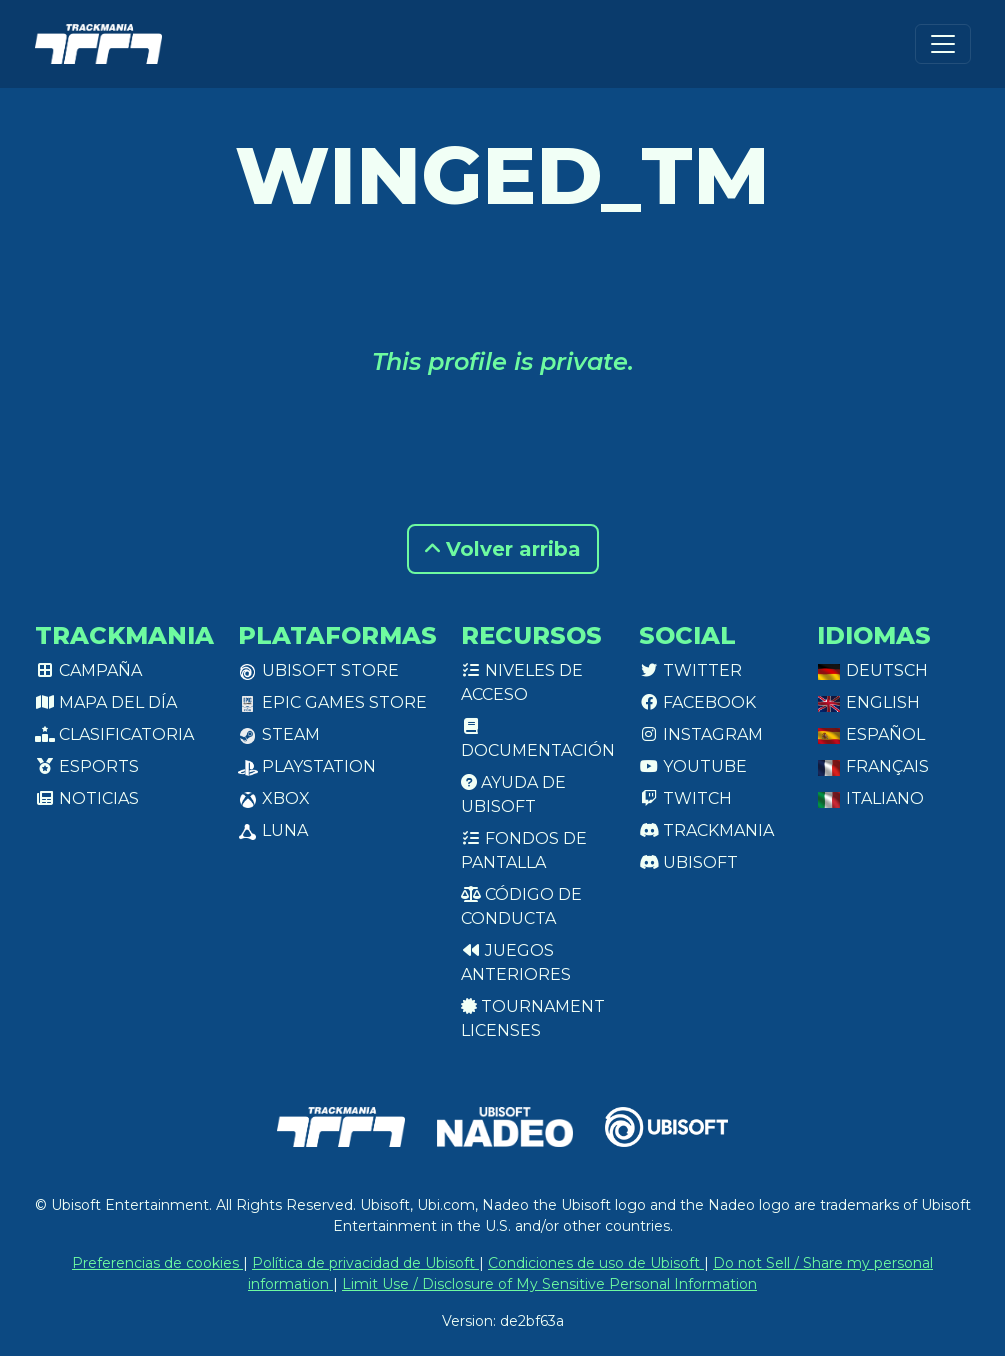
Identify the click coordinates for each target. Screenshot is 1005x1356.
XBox (274, 798)
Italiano (870, 798)
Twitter (690, 670)
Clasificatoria (114, 734)
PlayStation (307, 766)
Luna (273, 830)
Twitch (685, 798)
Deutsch (872, 670)
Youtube (693, 766)
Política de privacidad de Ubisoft (365, 1263)
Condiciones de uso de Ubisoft (596, 1263)
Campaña (88, 670)
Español (871, 734)
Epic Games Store (332, 702)
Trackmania (706, 830)
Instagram (701, 734)
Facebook (697, 702)
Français (873, 766)
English (868, 702)
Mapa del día (106, 702)
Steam (279, 734)
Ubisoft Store (318, 670)
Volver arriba (503, 549)
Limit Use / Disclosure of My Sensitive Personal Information (549, 1284)
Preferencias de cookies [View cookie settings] (157, 1263)
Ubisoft (688, 862)
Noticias (87, 798)
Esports (87, 766)
